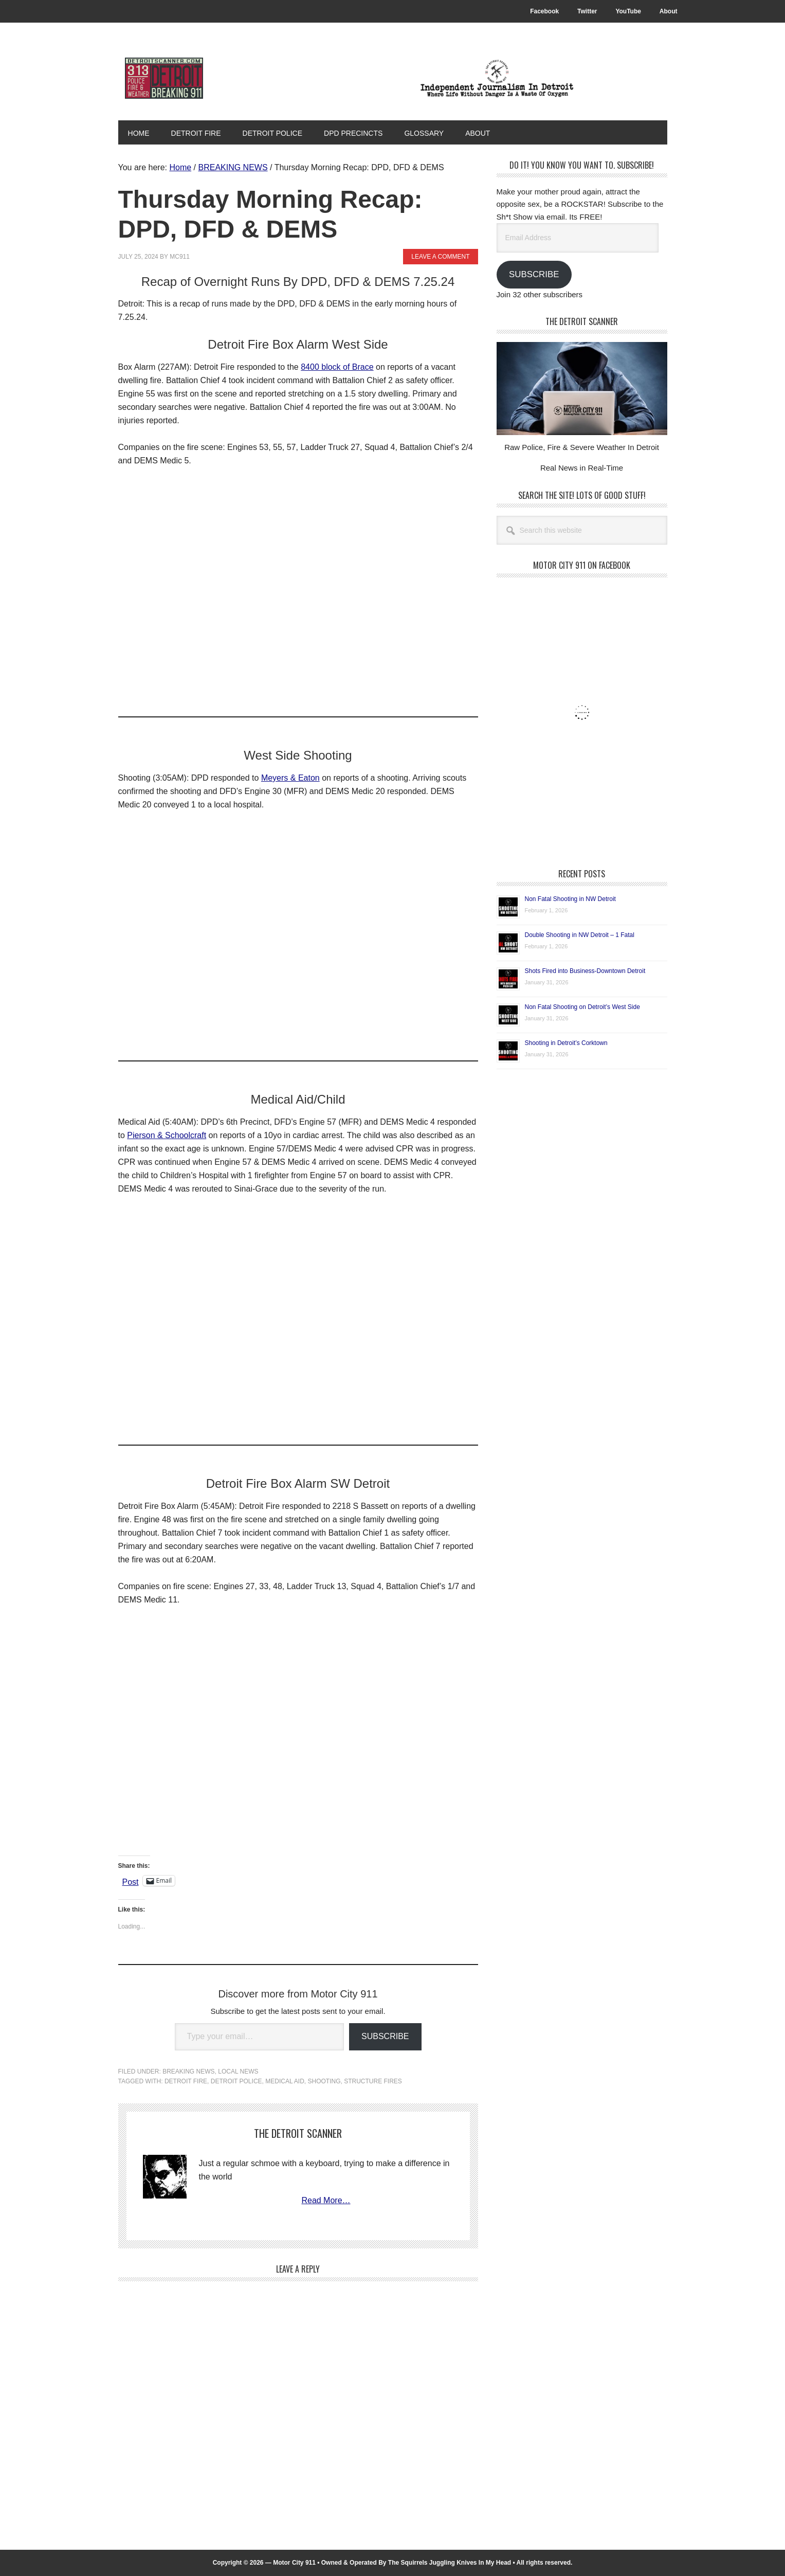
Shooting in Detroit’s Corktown (566, 1042)
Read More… (325, 2199)
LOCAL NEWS (238, 2071)
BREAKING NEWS (188, 2071)
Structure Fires (373, 2080)
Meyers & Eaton (290, 777)
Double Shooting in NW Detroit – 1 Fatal (579, 934)
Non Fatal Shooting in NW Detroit (570, 898)
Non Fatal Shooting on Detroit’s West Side (582, 1006)
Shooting (323, 2080)
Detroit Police (236, 2080)
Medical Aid (284, 2080)
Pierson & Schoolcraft (166, 1134)
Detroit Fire (186, 2080)
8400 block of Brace (337, 366)
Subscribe (385, 2035)
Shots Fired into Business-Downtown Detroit (585, 970)
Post (130, 1880)
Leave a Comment (440, 256)
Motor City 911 (187, 78)
